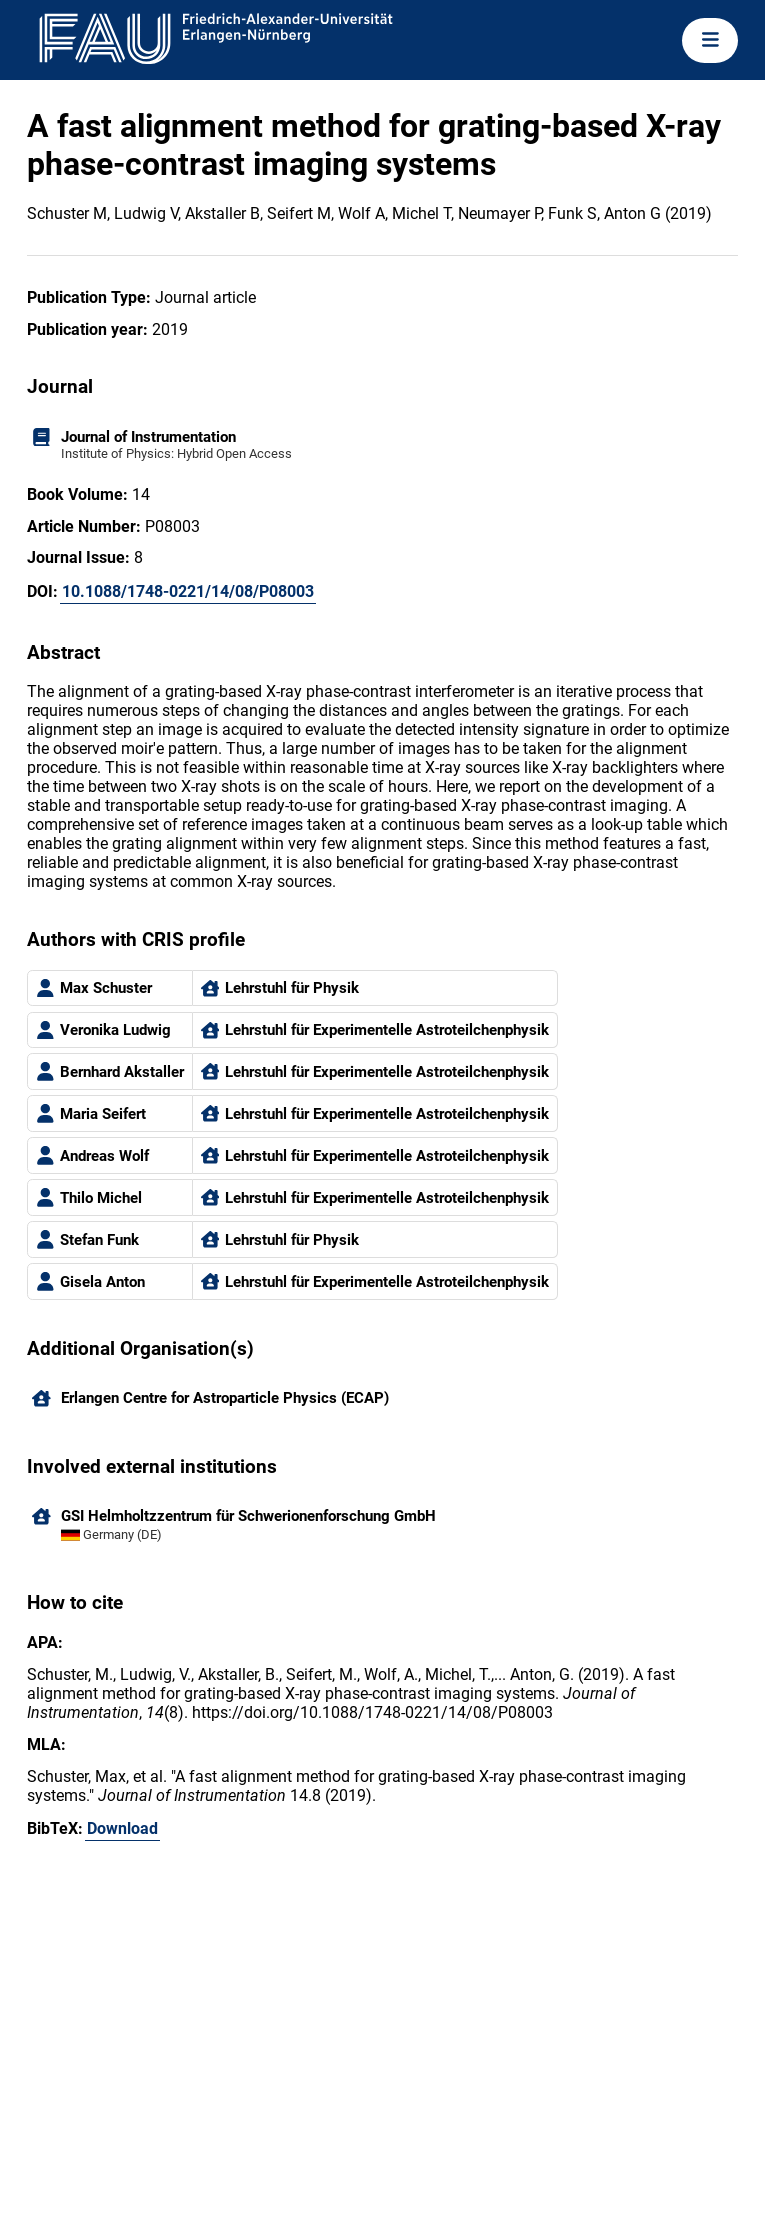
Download (122, 1828)
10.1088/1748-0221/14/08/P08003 (188, 591)
